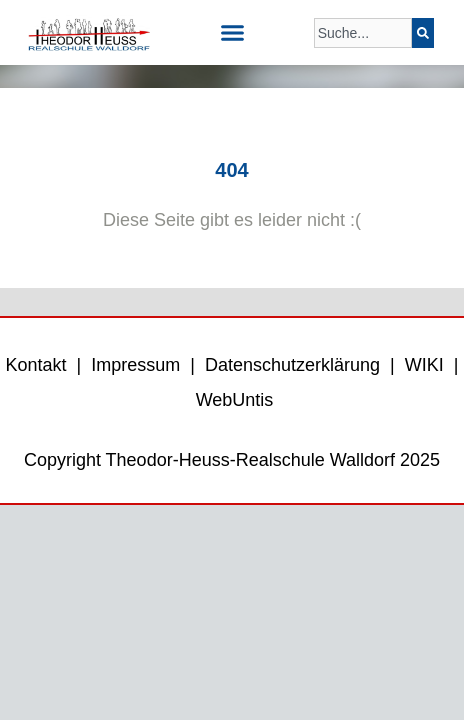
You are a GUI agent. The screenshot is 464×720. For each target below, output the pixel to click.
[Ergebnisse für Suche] (363, 59)
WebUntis (235, 400)
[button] (232, 33)
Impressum (135, 365)
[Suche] (423, 33)
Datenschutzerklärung (292, 365)
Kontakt (36, 365)
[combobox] (363, 33)
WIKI (422, 365)
